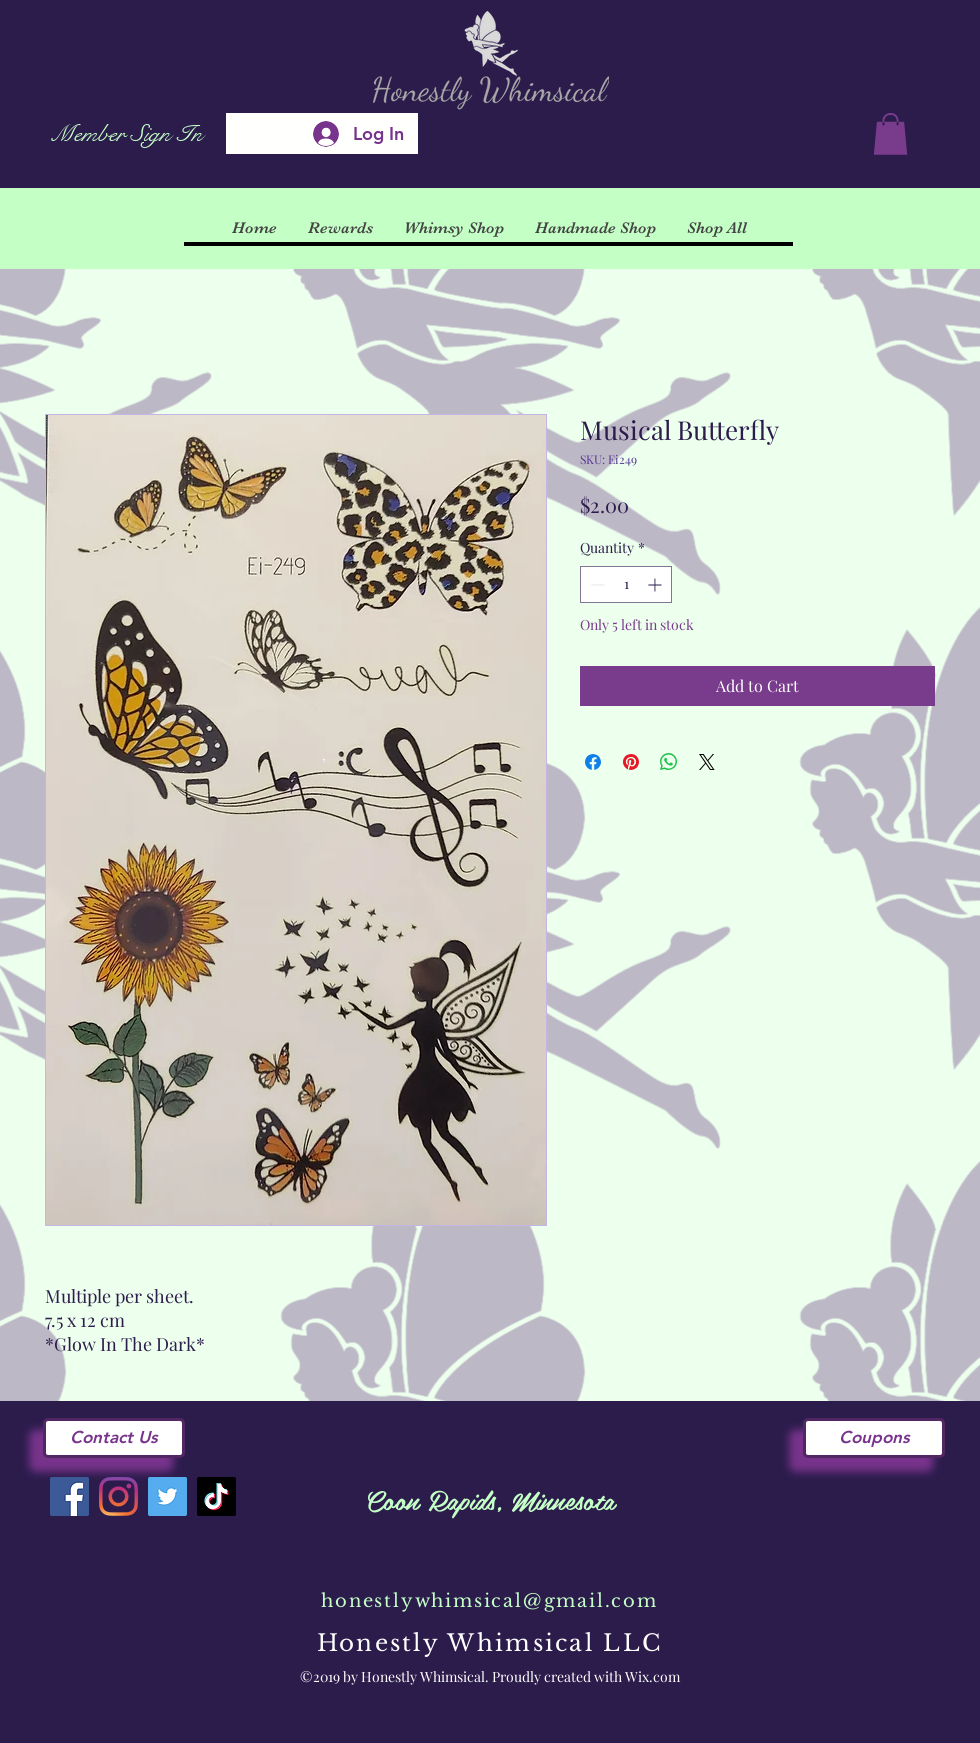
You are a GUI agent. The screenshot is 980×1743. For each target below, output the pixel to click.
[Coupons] (874, 1438)
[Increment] (656, 584)
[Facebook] (69, 1496)
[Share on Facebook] (593, 762)
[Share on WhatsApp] (669, 762)
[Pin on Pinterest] (631, 762)
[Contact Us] (114, 1438)
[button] (890, 134)
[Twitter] (167, 1496)
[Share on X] (707, 762)
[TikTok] (216, 1496)
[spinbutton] (626, 584)
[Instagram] (118, 1496)
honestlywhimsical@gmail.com (489, 1601)
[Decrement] (595, 584)
